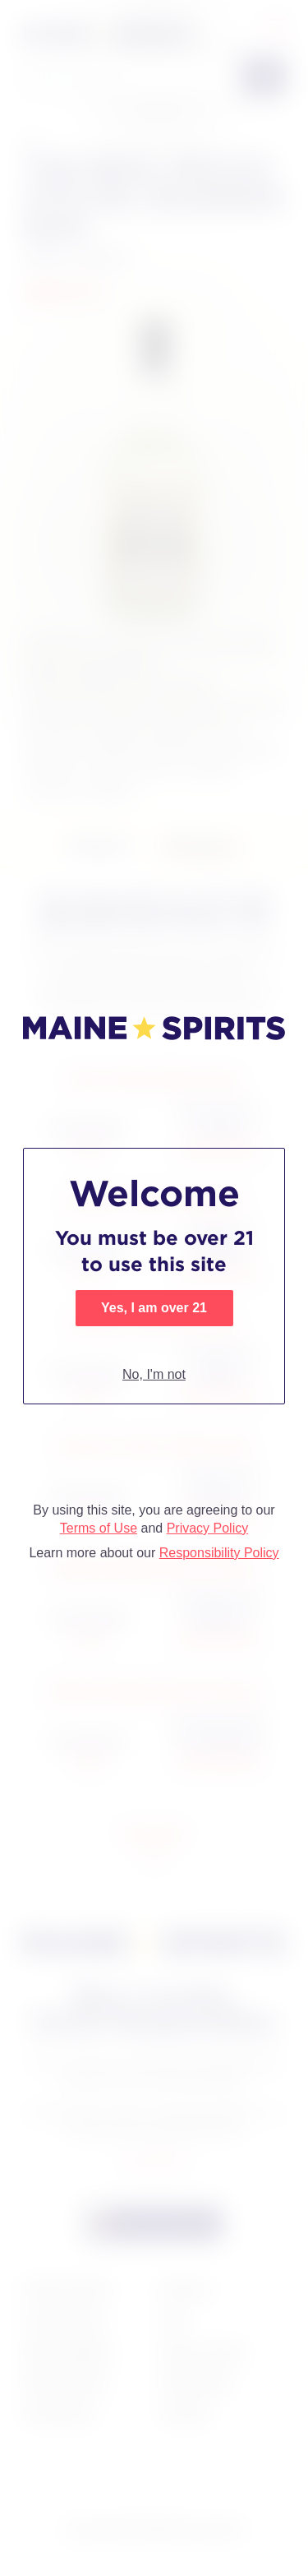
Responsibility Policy (219, 1553)
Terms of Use (98, 1528)
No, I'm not (154, 1374)
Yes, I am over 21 (154, 1308)
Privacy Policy (208, 1528)
